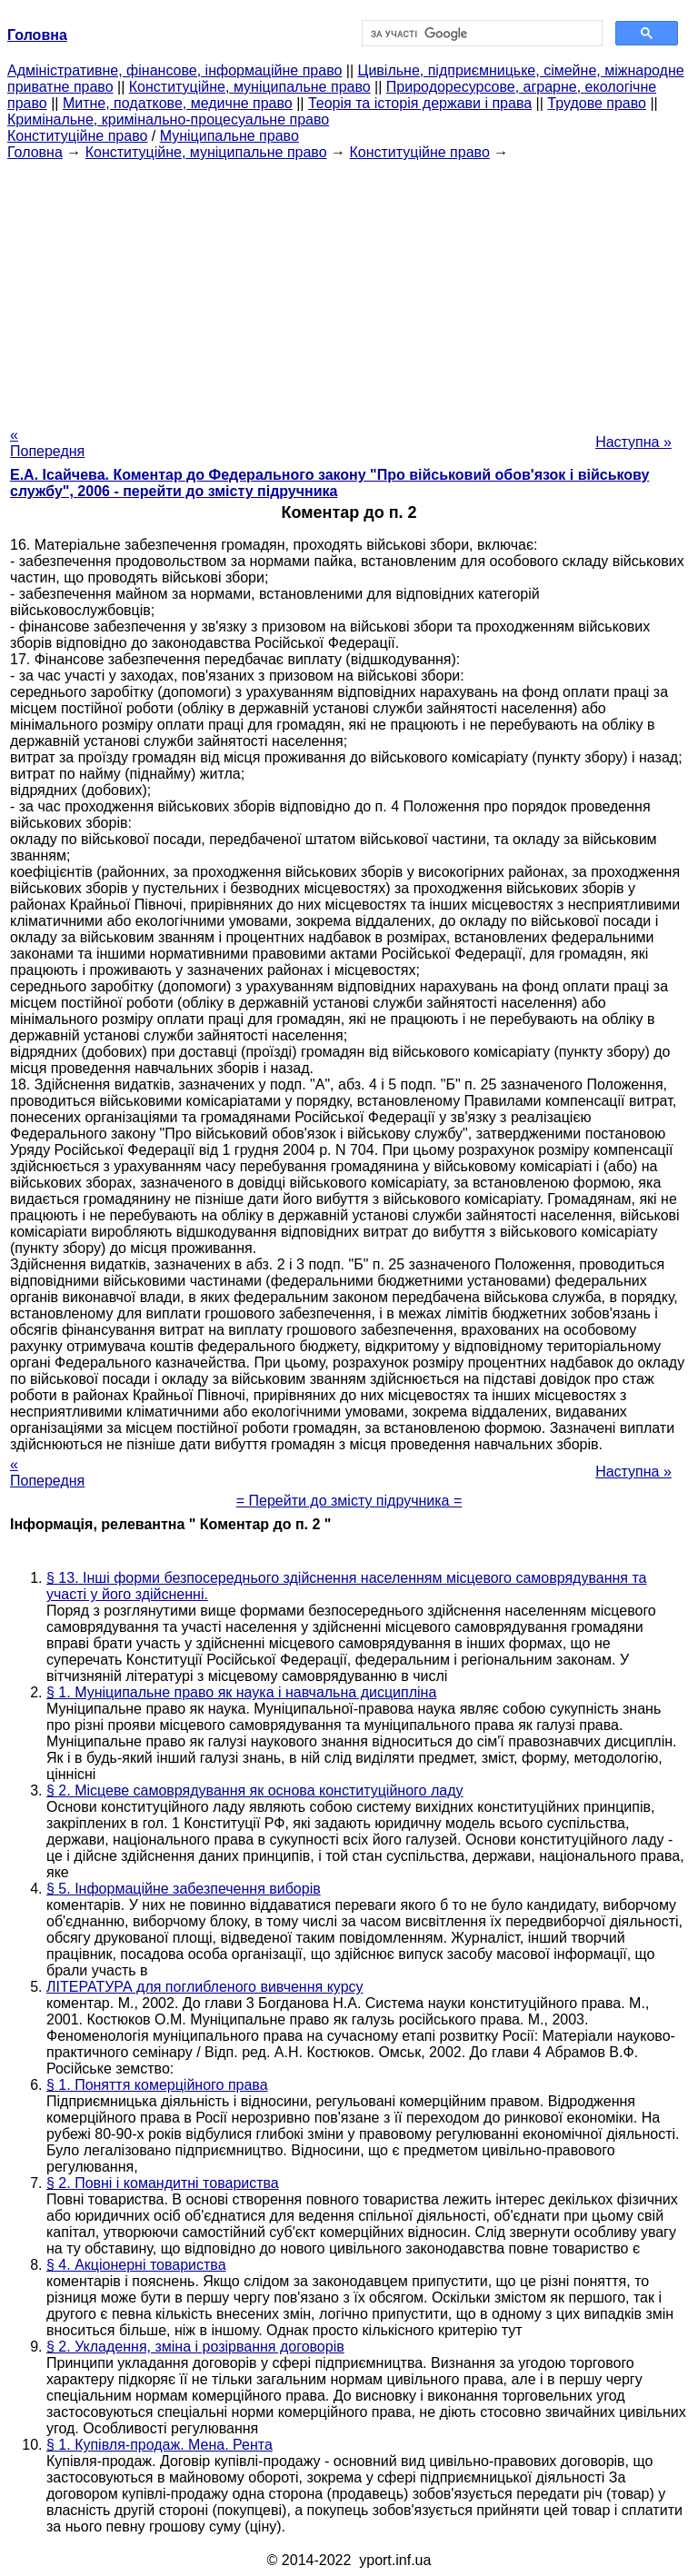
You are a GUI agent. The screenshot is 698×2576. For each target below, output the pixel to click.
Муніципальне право (229, 136)
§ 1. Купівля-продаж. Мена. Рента (159, 2444)
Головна (35, 152)
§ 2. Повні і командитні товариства (162, 2183)
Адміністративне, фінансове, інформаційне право (174, 70)
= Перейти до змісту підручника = (349, 1500)
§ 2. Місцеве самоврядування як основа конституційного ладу (254, 1790)
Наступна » (633, 442)
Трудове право (596, 103)
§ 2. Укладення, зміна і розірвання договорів (195, 2346)
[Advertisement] (349, 288)
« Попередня (47, 443)
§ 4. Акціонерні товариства (136, 2265)
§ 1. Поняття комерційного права (157, 2085)
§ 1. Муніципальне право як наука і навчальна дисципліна (241, 1692)
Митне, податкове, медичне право (178, 103)
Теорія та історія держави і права (420, 103)
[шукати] (480, 33)
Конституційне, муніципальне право (250, 86)
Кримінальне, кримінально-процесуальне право (168, 119)
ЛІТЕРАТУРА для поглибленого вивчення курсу (205, 1986)
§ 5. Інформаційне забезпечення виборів (183, 1888)
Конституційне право (77, 136)
